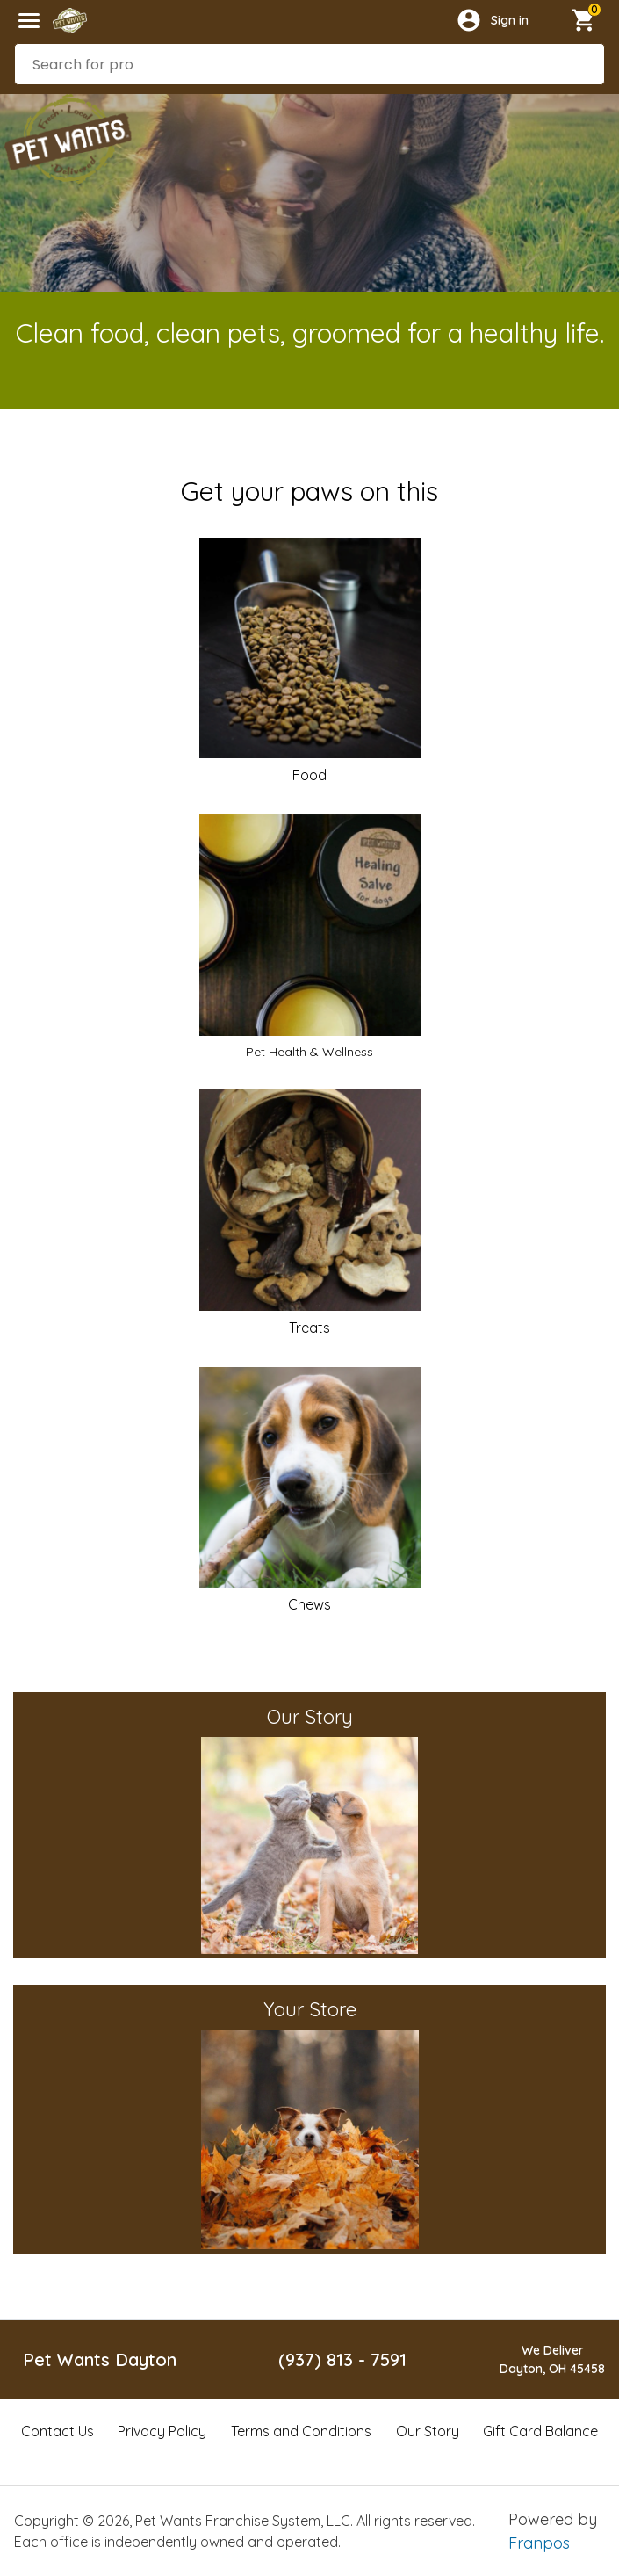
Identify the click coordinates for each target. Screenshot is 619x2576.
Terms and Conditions (301, 2431)
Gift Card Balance (540, 2431)
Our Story (427, 2431)
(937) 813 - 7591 (342, 2359)
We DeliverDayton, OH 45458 (552, 2359)
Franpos (539, 2543)
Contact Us (57, 2431)
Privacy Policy (162, 2431)
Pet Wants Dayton (99, 2359)
